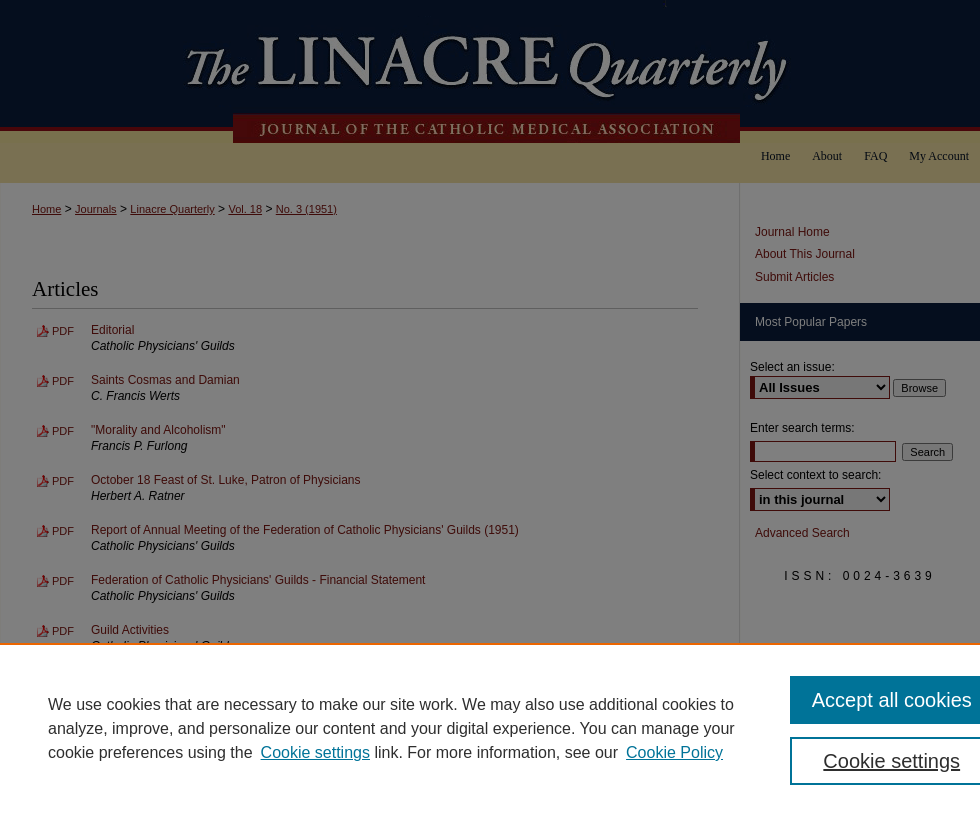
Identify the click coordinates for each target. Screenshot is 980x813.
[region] (490, 728)
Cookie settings (315, 752)
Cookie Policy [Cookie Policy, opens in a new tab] (674, 752)
